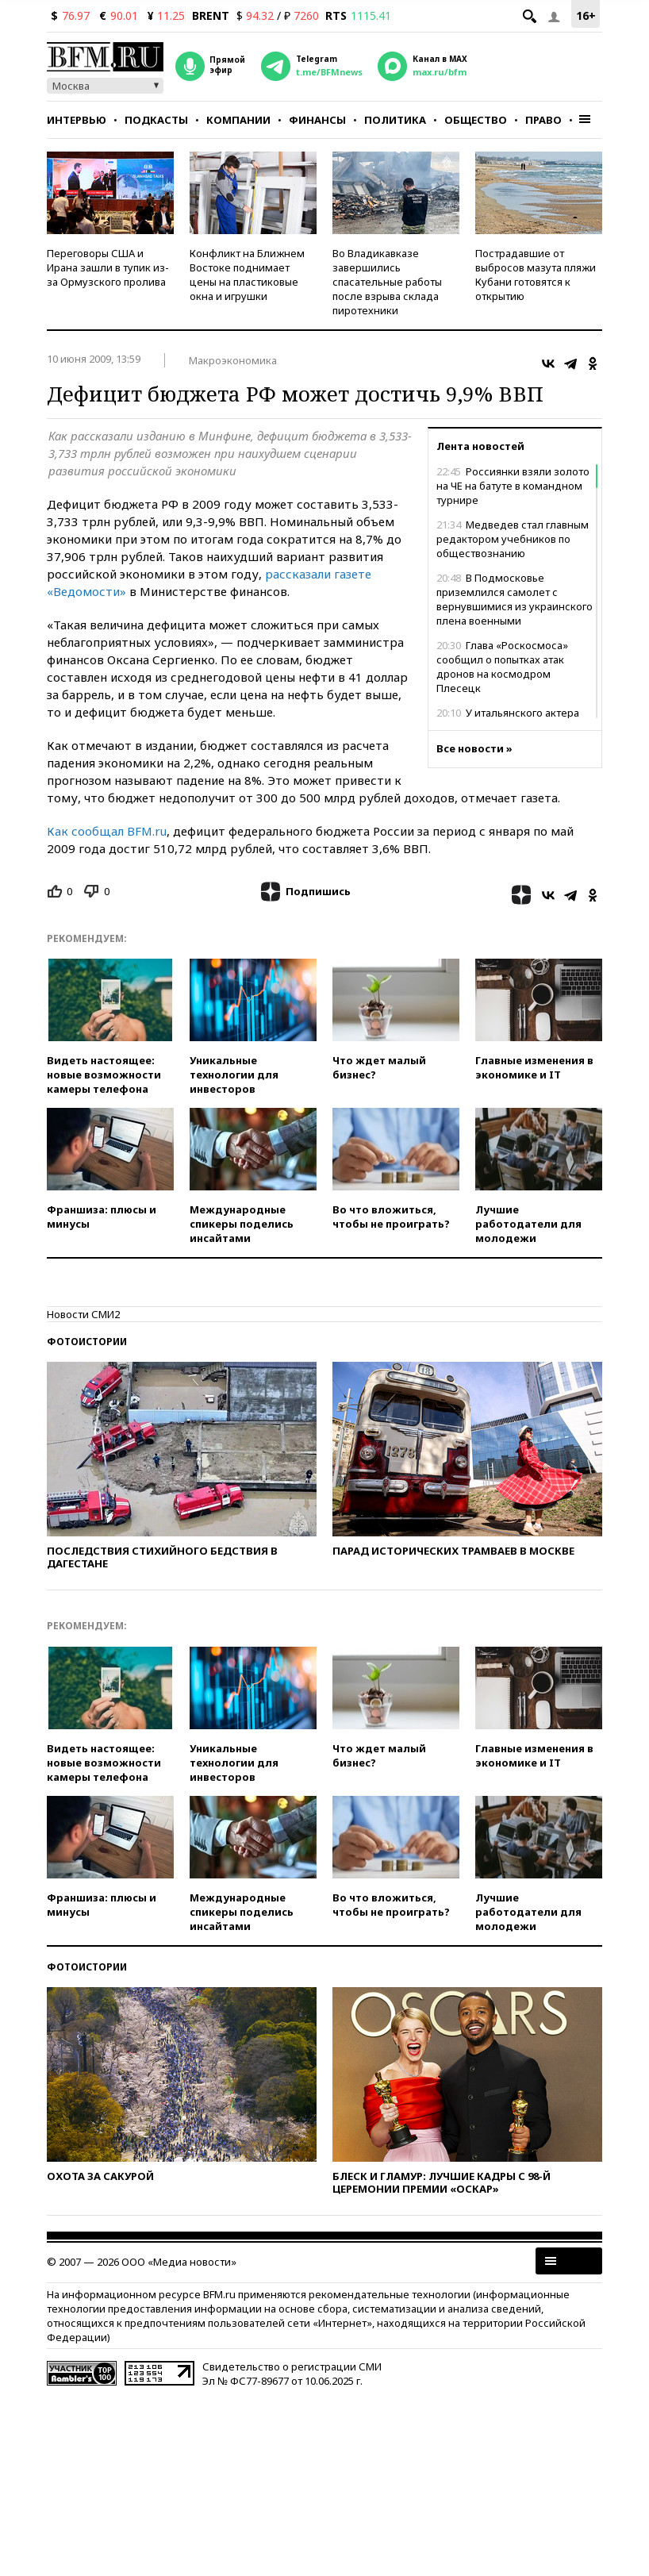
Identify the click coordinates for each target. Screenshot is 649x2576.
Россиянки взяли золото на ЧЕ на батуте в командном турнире (512, 485)
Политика (395, 120)
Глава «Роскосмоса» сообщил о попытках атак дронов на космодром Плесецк (502, 666)
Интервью (76, 120)
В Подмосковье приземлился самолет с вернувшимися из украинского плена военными (514, 599)
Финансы (317, 120)
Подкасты (156, 120)
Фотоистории (87, 1341)
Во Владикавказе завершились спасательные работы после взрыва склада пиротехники (387, 281)
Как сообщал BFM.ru (107, 831)
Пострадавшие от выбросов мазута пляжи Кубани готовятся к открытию (535, 274)
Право (543, 120)
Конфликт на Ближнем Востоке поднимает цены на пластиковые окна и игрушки (247, 274)
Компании (238, 120)
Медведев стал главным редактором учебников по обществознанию (512, 538)
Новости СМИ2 (83, 1314)
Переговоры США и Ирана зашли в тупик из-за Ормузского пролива (108, 267)
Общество (475, 120)
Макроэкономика (233, 360)
